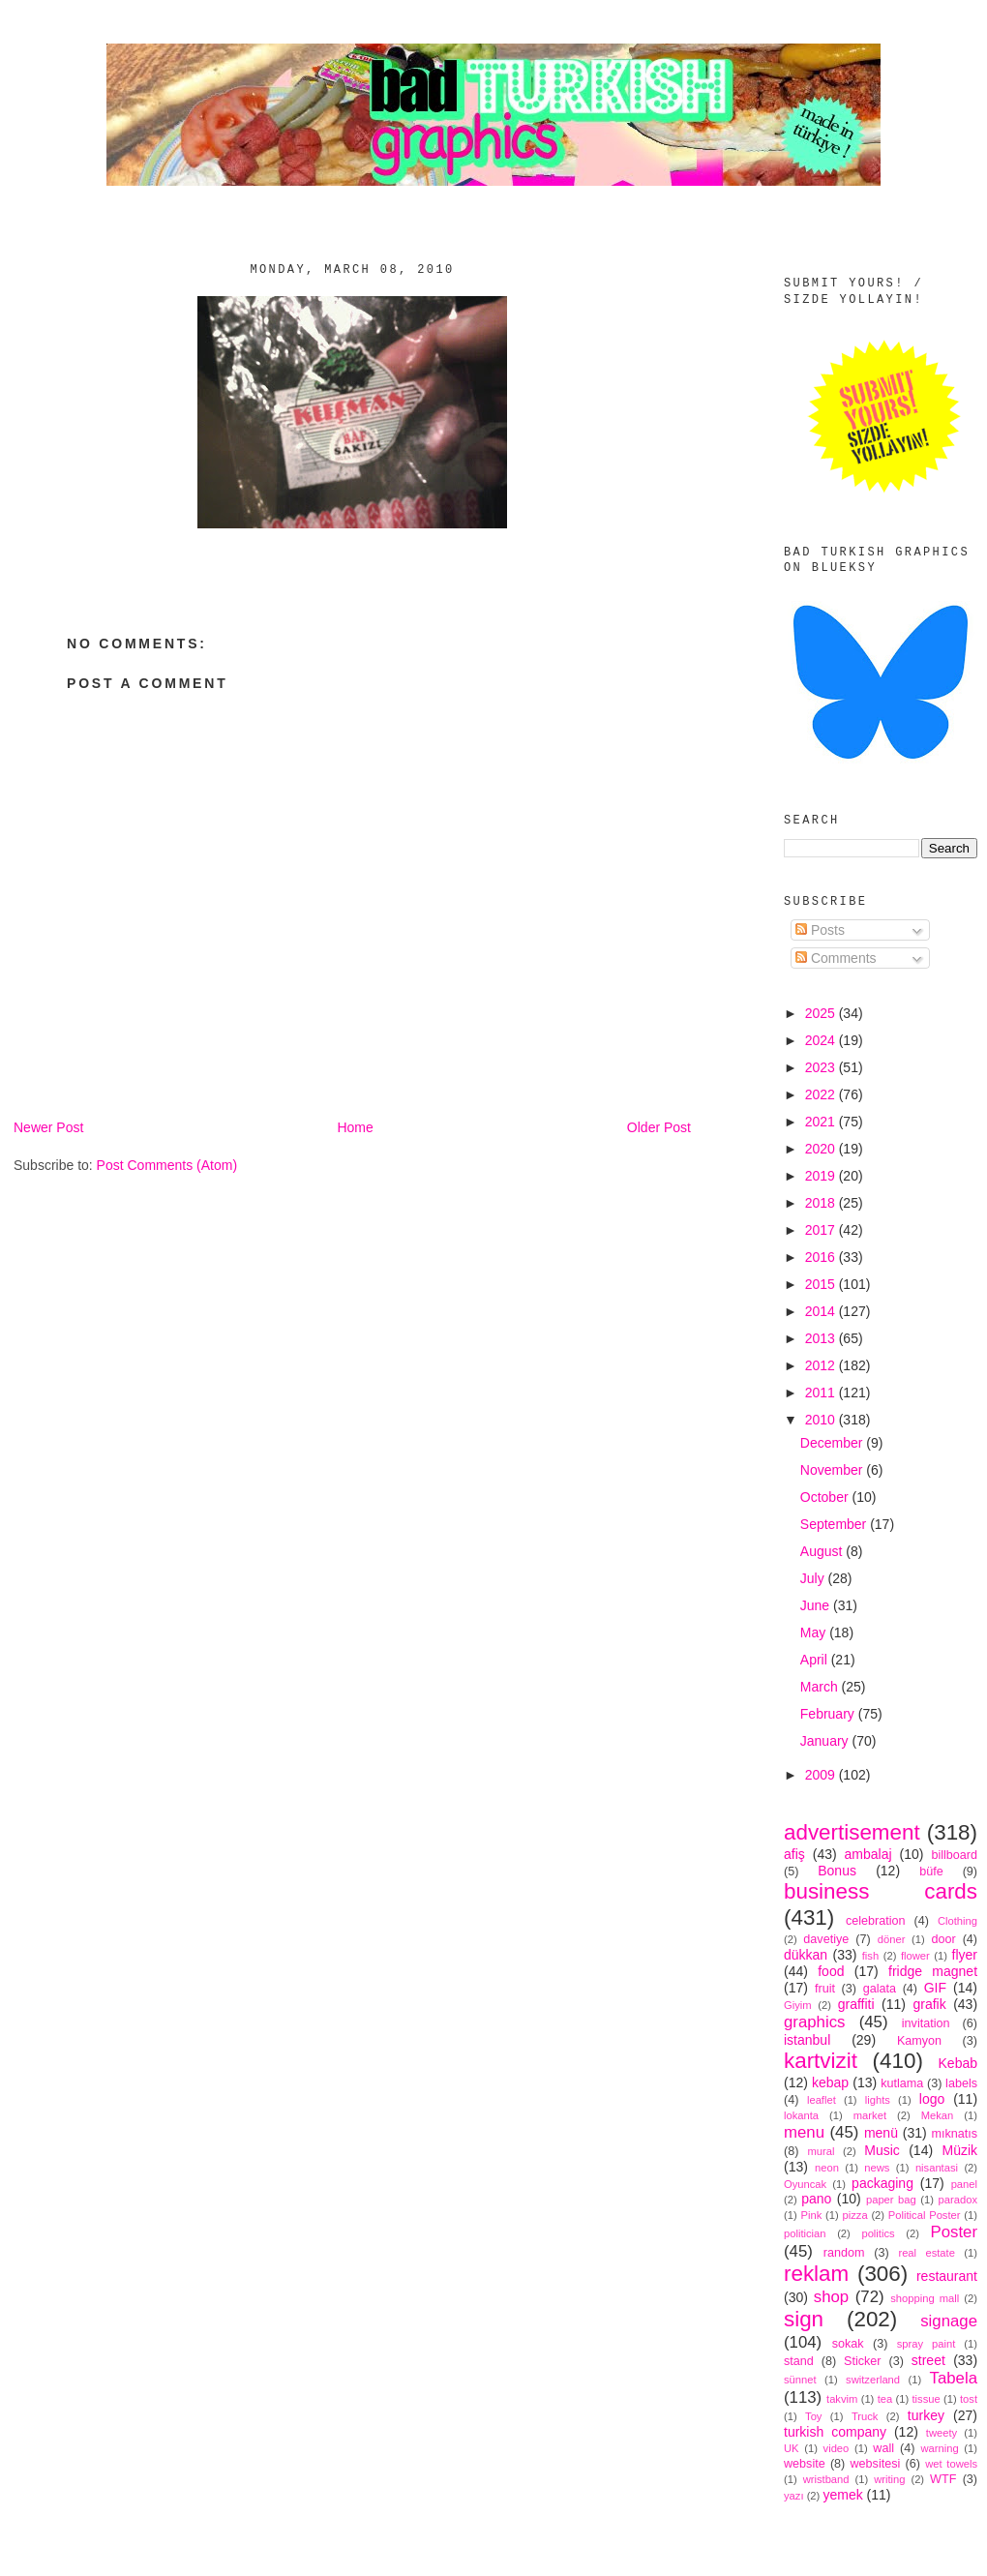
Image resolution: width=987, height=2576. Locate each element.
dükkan (805, 1954)
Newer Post (48, 1127)
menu (804, 2132)
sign (803, 2319)
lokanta (801, 2115)
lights (877, 2100)
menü (881, 2133)
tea (885, 2399)
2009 (822, 1774)
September (835, 1524)
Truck (865, 2416)
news (876, 2167)
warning (940, 2448)
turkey (926, 2415)
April (815, 1659)
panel (964, 2184)
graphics (814, 2022)
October (826, 1497)
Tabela (953, 2378)
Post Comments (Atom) (167, 1165)
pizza (854, 2215)
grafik (928, 2004)
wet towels (951, 2464)
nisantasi (936, 2167)
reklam (816, 2273)
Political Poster (924, 2215)
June (816, 1605)
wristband (826, 2479)
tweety (941, 2433)
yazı (794, 2495)
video (836, 2448)
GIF (935, 1987)
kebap (830, 2082)
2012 (822, 1365)
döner (892, 1939)
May (814, 1632)
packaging (882, 2183)
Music (882, 2150)
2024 (822, 1040)
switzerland (873, 2379)
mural (820, 2151)
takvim (841, 2399)
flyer (964, 1954)
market (869, 2115)
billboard (954, 1855)
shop (831, 2297)
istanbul (807, 2040)
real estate (926, 2253)
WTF (943, 2479)
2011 (822, 1392)
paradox (958, 2199)
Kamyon (919, 2041)
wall (883, 2448)
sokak (848, 2344)
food (831, 1971)
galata (879, 1988)
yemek (842, 2494)
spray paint (926, 2344)
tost (968, 2399)
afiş (794, 1854)
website (804, 2464)
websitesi (876, 2464)
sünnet (800, 2379)
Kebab (958, 2063)
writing (889, 2479)
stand (799, 2361)
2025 (822, 1013)
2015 (822, 1284)
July (814, 1578)
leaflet (821, 2100)
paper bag (891, 2199)
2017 (822, 1230)
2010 (822, 1419)
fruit (825, 1988)
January (826, 1741)
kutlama (902, 2083)
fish (870, 1956)
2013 (822, 1338)
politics (877, 2233)
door (943, 1939)
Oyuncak (805, 2184)
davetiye (826, 1939)
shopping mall (924, 2298)
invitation (926, 2023)
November (833, 1470)
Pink (811, 2215)
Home (355, 1127)
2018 (822, 1203)
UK (791, 2448)
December (833, 1443)
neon (827, 2167)
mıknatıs (954, 2134)
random (844, 2253)
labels (961, 2083)
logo (931, 2099)
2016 (822, 1257)
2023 (822, 1067)
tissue (926, 2399)
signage (948, 2321)
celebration (876, 1921)
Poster (954, 2232)
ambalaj (868, 1854)
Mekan (937, 2115)
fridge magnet (932, 1971)
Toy (813, 2416)
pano (816, 2198)
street (928, 2360)
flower (915, 1956)
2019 (822, 1175)
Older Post (659, 1127)
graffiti (856, 2004)
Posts (820, 930)
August (823, 1551)
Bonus (837, 1870)
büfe (931, 1871)
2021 (822, 1121)
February (829, 1714)
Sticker (863, 2361)
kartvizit (820, 2061)
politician (805, 2233)
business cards (880, 1891)
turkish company (835, 2432)
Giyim (798, 2005)
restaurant (946, 2276)
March (821, 1686)
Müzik (959, 2150)
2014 (822, 1311)
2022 (822, 1094)
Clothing (957, 1921)
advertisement (852, 1832)
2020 (822, 1148)
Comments (836, 958)
